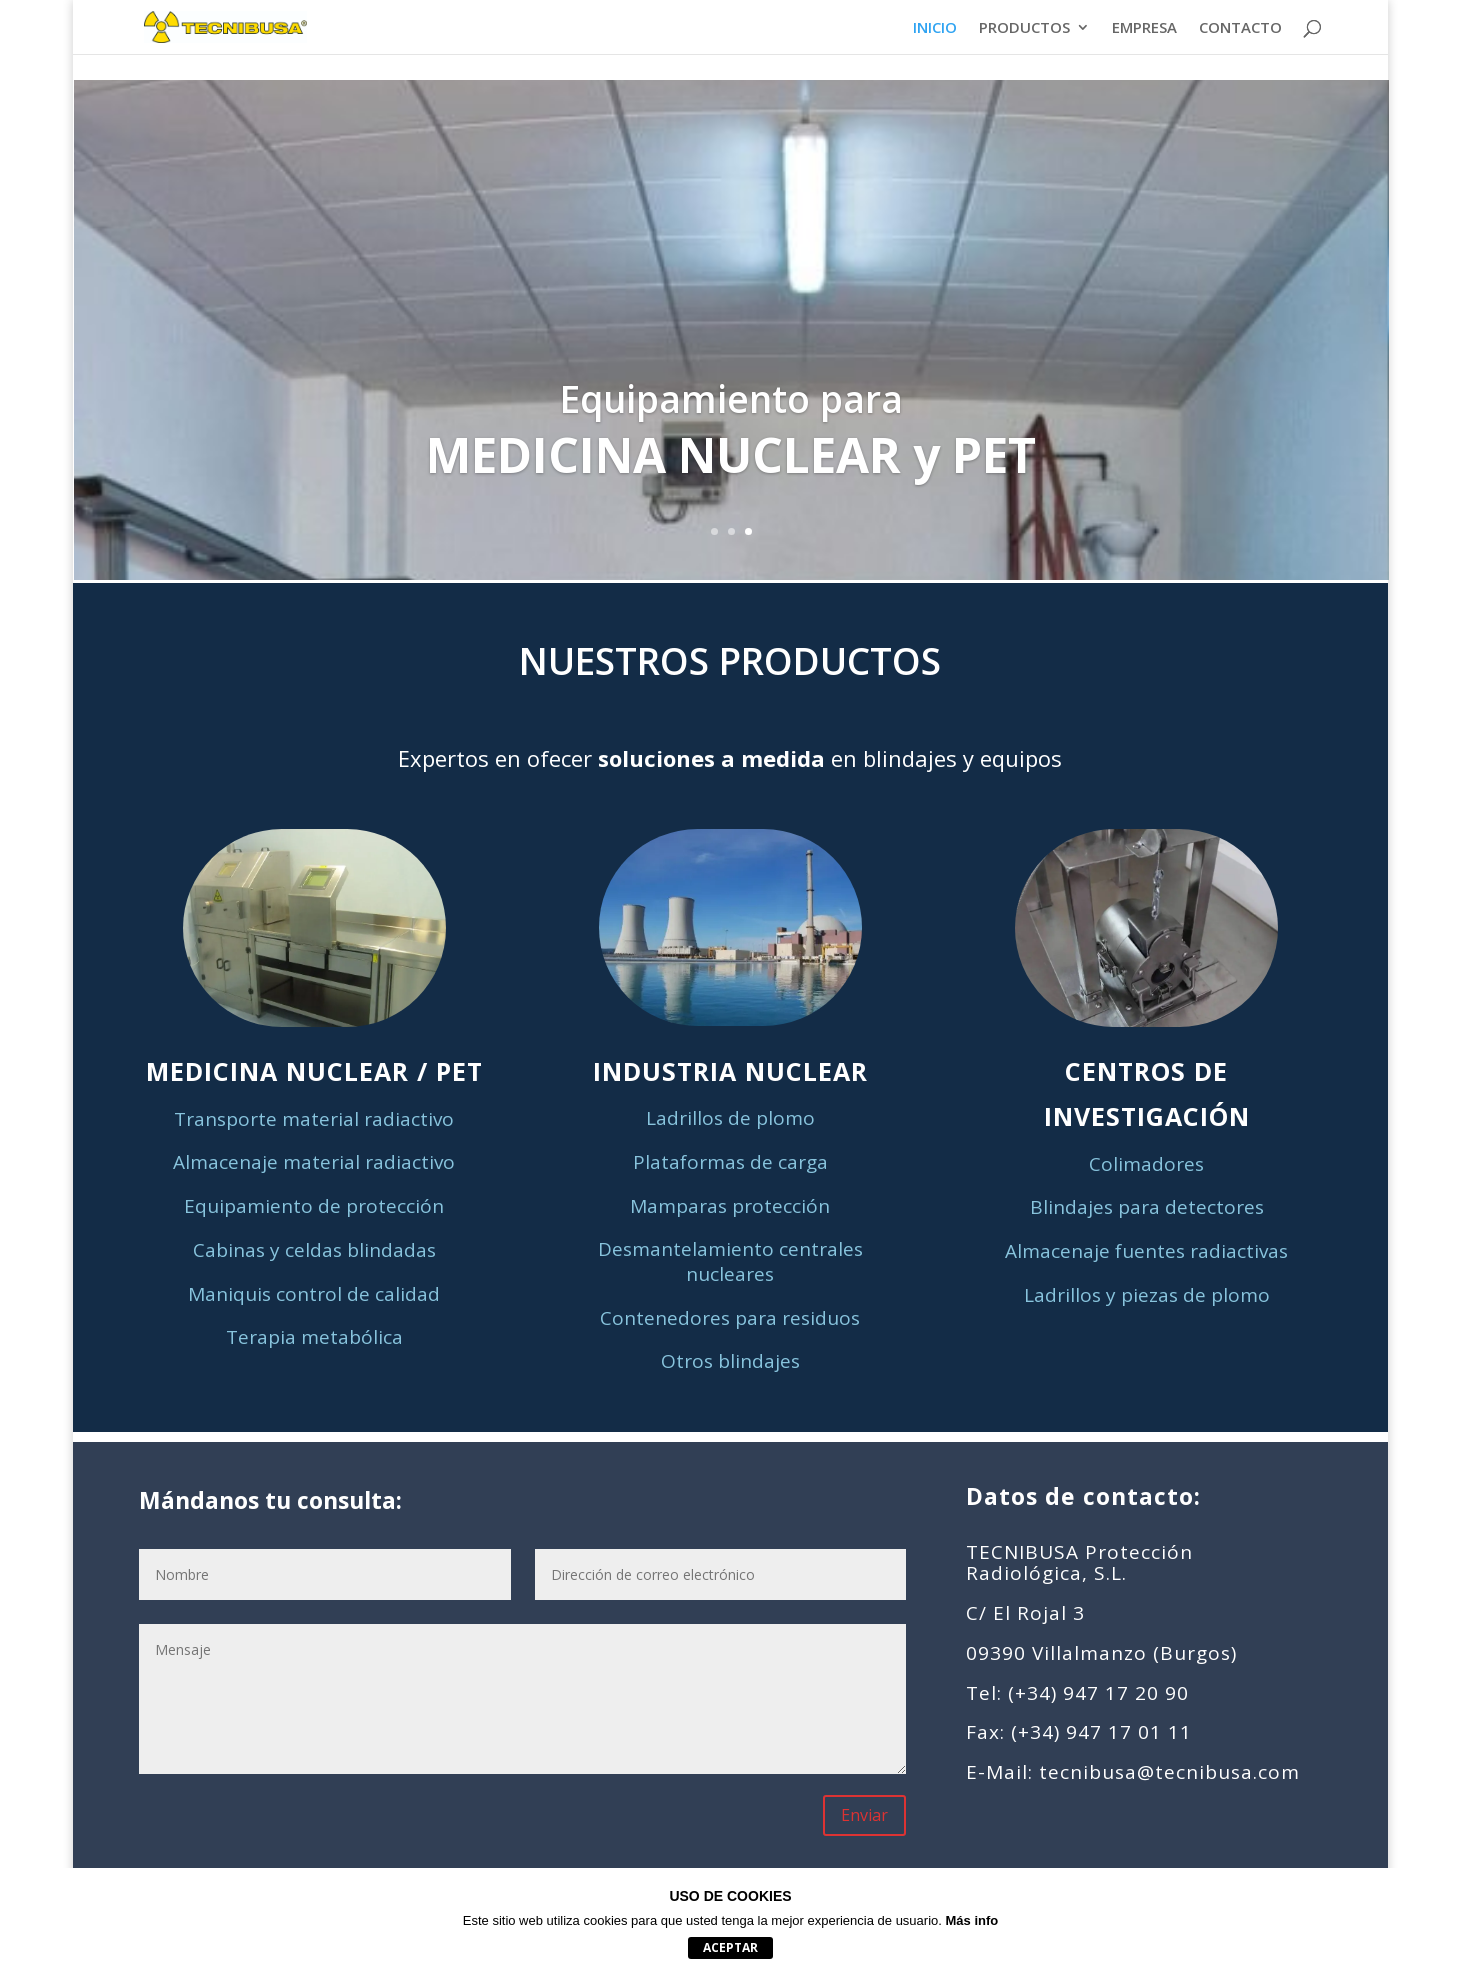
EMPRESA (1144, 28)
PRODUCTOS (1024, 28)
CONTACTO (1240, 28)
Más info (972, 1920)
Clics (731, 484)
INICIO (935, 28)
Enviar (864, 1815)
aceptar (730, 1947)
